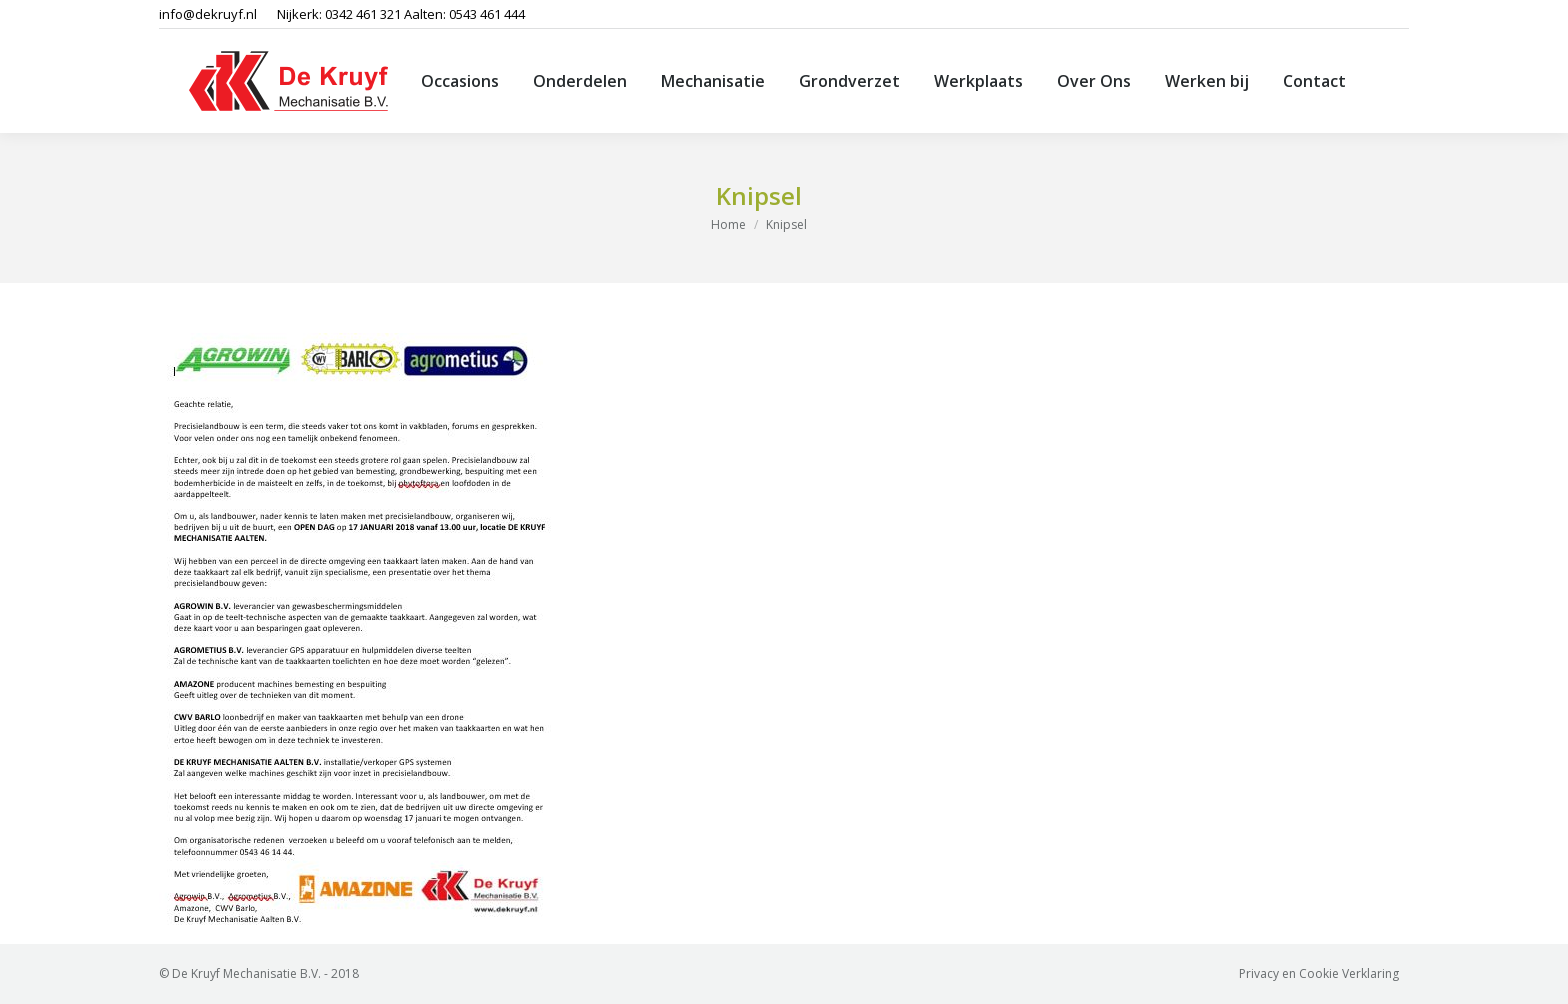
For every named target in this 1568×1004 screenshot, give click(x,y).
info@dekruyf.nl (208, 14)
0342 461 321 (363, 14)
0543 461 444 (487, 14)
